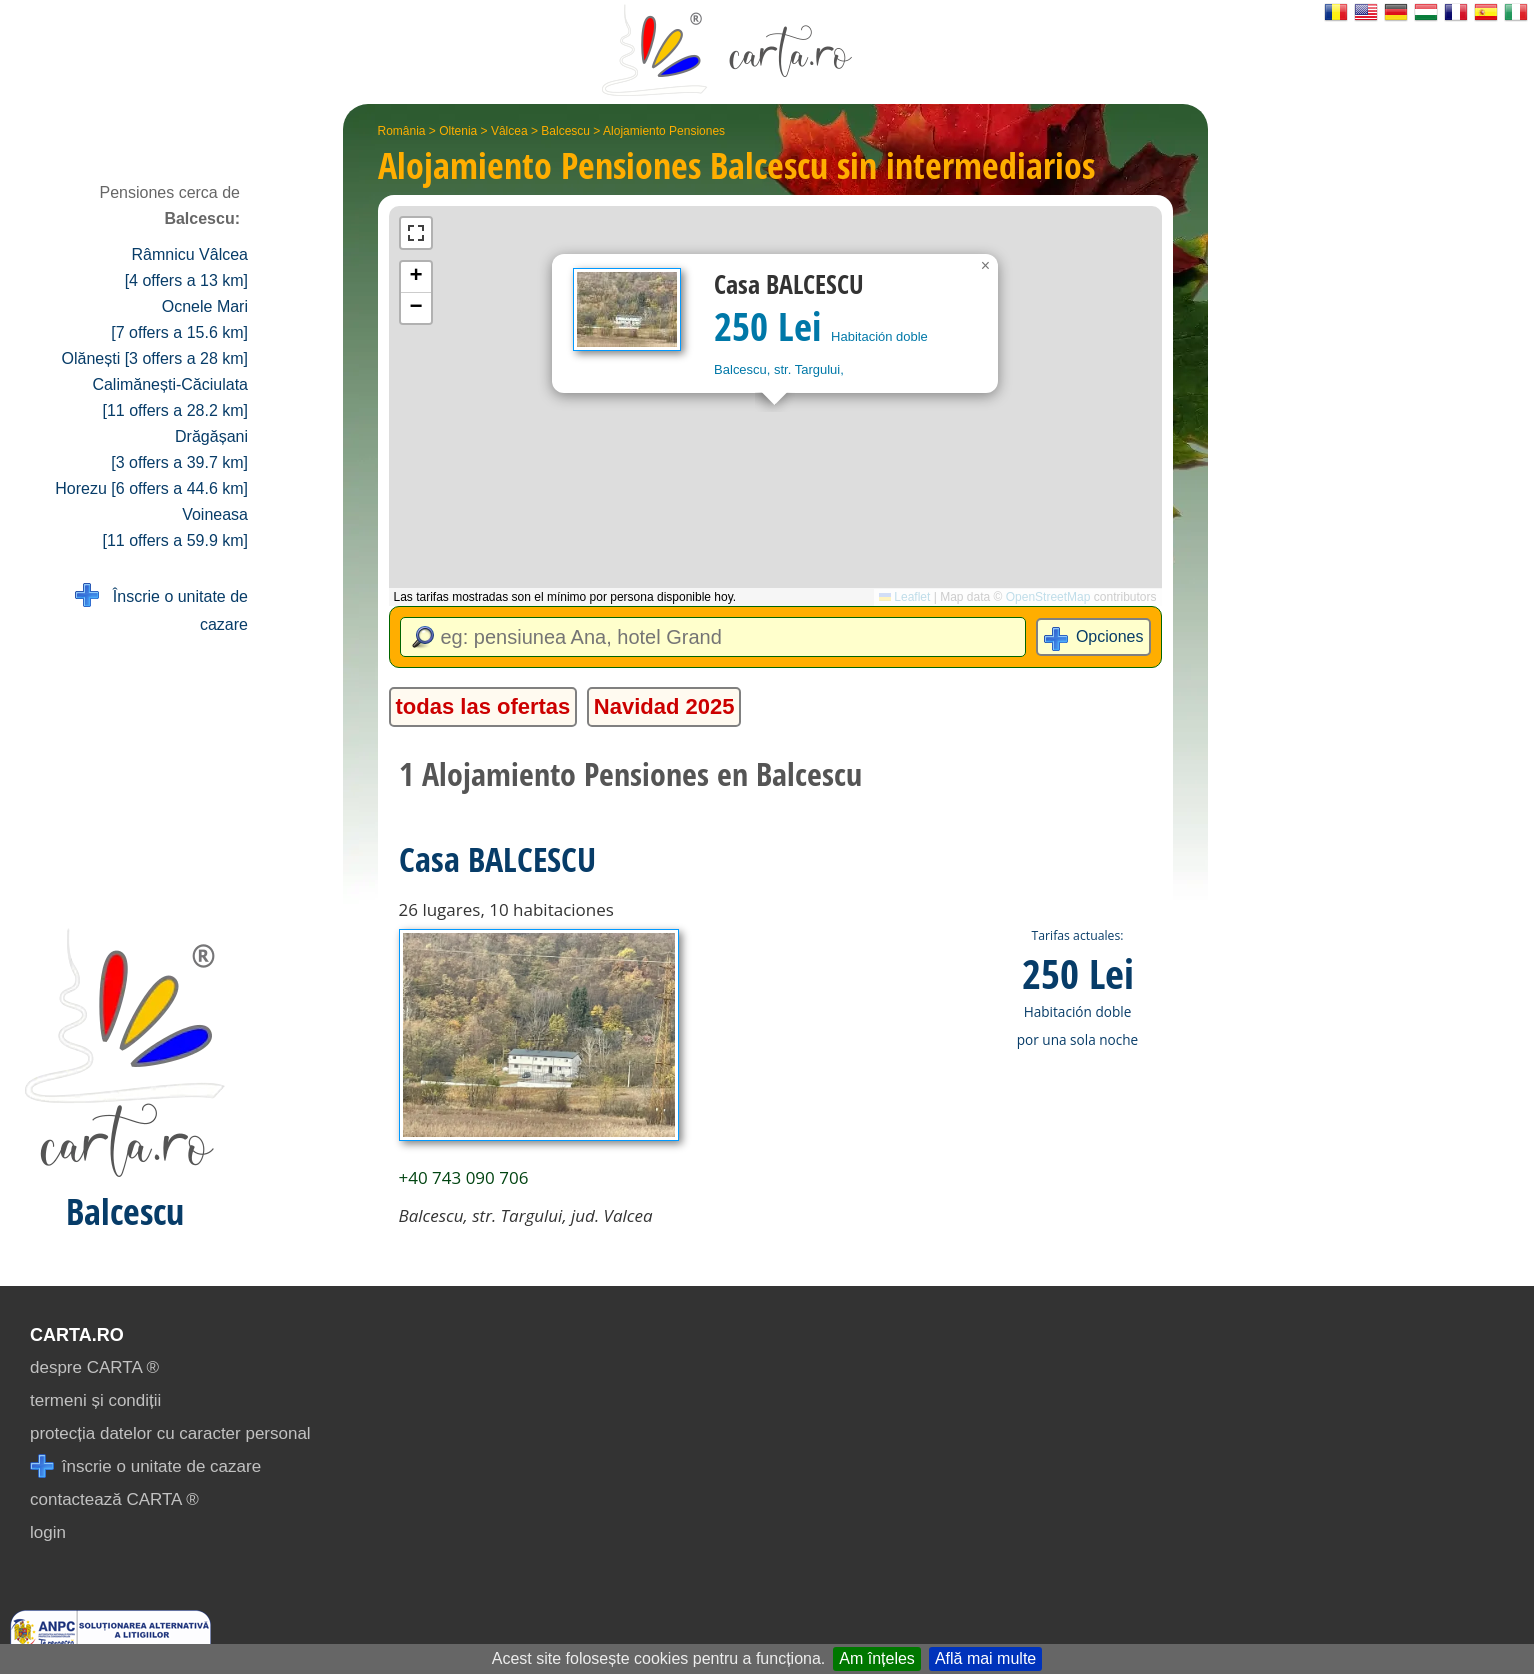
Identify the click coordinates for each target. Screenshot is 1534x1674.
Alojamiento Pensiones (664, 131)
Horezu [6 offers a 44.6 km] (151, 488)
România (402, 131)
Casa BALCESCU (497, 859)
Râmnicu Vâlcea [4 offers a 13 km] (186, 267)
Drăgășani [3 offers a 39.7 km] (179, 449)
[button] (986, 266)
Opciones (1110, 636)
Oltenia (458, 131)
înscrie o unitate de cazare (145, 1466)
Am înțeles (877, 1658)
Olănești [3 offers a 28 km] (155, 358)
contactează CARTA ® (114, 1499)
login (48, 1532)
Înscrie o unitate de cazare (161, 608)
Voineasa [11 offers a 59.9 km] (175, 527)
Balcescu (565, 131)
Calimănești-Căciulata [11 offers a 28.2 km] (170, 397)
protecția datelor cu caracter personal (170, 1433)
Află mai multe (985, 1658)
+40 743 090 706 (464, 1177)
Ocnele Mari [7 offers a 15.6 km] (179, 319)
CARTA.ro (77, 1335)
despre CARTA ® (94, 1367)
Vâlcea (509, 131)
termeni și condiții (95, 1400)
